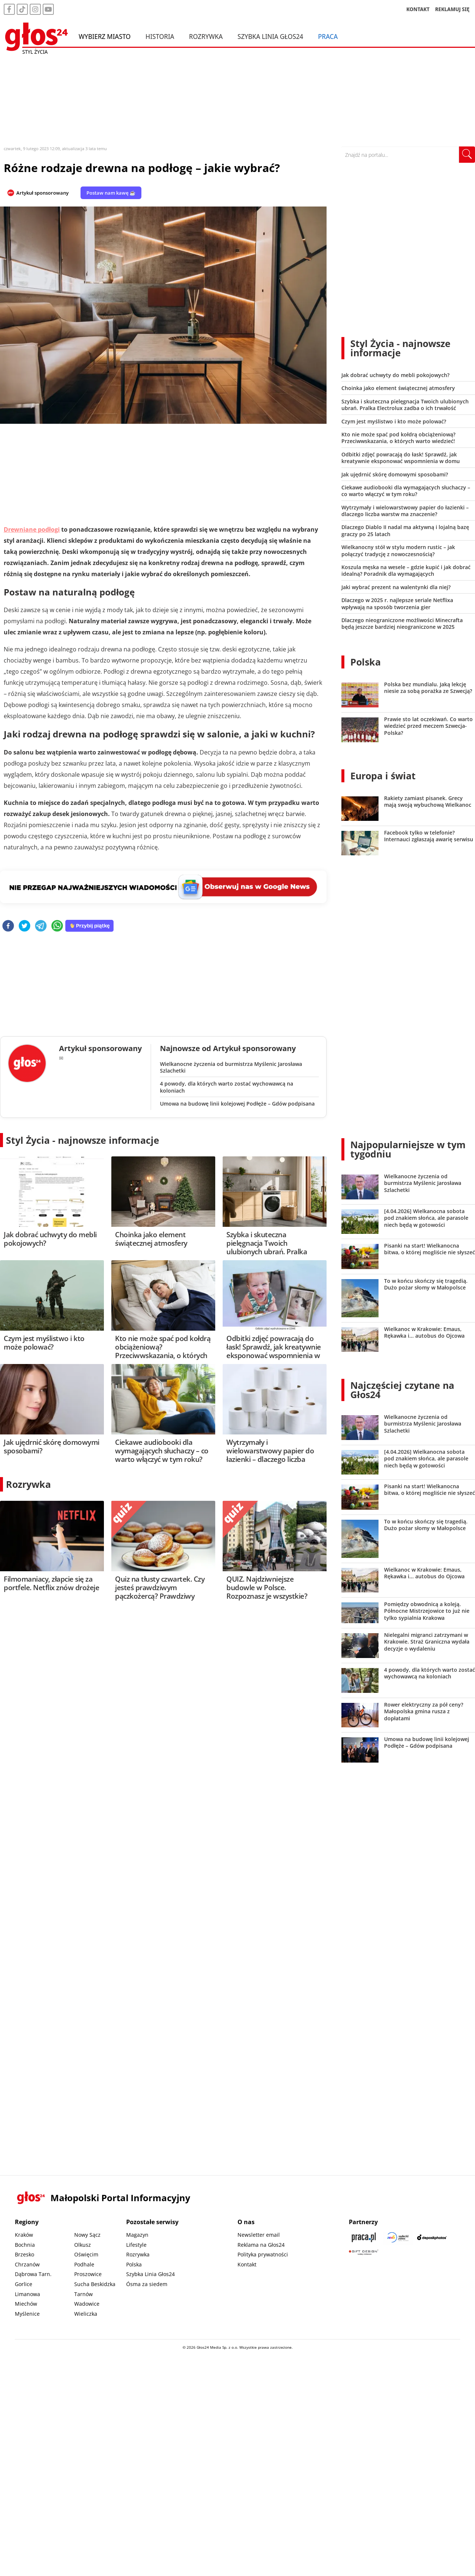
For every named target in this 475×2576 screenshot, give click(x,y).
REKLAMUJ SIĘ (452, 9)
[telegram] (41, 926)
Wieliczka (85, 2313)
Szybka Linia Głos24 (270, 36)
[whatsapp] (57, 926)
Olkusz (82, 2244)
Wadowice (86, 2303)
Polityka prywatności (263, 2254)
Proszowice (88, 2274)
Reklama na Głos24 (261, 2244)
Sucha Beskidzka (94, 2284)
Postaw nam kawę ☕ (110, 192)
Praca (328, 36)
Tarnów (83, 2294)
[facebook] (8, 926)
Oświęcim (86, 2254)
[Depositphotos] (432, 2237)
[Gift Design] (364, 2252)
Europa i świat (383, 775)
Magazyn (137, 2234)
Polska (365, 661)
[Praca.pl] (364, 2237)
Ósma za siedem (146, 2284)
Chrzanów (27, 2264)
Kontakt (247, 2264)
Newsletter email (259, 2234)
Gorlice (23, 2284)
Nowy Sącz (87, 2234)
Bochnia (25, 2244)
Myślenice (27, 2313)
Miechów (26, 2303)
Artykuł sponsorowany (42, 192)
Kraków (24, 2234)
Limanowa (27, 2294)
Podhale (84, 2264)
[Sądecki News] (398, 2237)
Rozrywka (206, 36)
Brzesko (24, 2254)
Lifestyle (136, 2244)
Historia (159, 36)
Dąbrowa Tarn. (33, 2274)
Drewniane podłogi (32, 529)
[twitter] (24, 926)
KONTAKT (418, 9)
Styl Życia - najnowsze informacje (82, 1140)
